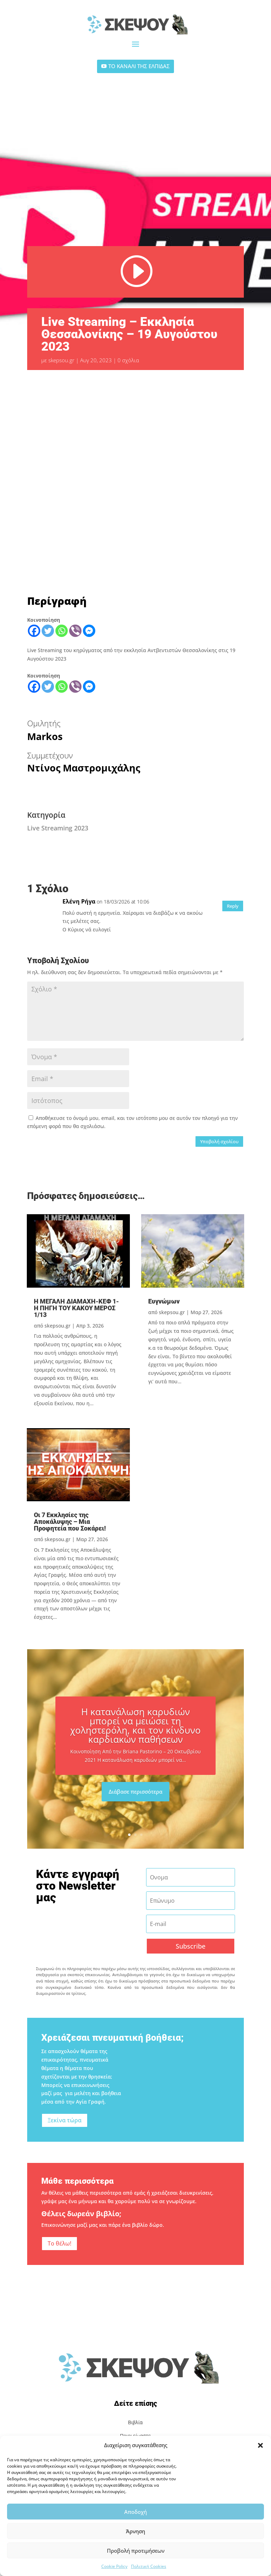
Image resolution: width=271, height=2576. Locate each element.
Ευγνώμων (164, 1301)
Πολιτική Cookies (148, 2566)
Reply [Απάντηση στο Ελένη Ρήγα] (233, 906)
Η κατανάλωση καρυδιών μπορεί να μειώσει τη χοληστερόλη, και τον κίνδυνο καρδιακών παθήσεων (135, 1735)
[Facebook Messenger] (89, 631)
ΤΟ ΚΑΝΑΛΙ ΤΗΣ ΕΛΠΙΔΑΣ (139, 66)
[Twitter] (48, 631)
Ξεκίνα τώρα (65, 2120)
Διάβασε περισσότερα (135, 1800)
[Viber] (75, 631)
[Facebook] (34, 631)
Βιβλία (135, 2422)
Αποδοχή (135, 2511)
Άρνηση (135, 2531)
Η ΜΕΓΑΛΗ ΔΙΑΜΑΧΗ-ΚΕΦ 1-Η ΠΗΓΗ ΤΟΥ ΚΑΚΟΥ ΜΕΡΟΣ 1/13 (76, 1308)
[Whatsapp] (61, 631)
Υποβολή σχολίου (219, 1141)
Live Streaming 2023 (57, 828)
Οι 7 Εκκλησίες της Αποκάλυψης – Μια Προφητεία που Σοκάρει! (70, 1521)
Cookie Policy (114, 2566)
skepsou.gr (61, 360)
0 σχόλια (128, 360)
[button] (260, 2445)
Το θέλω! (59, 2243)
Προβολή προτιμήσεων (135, 2550)
